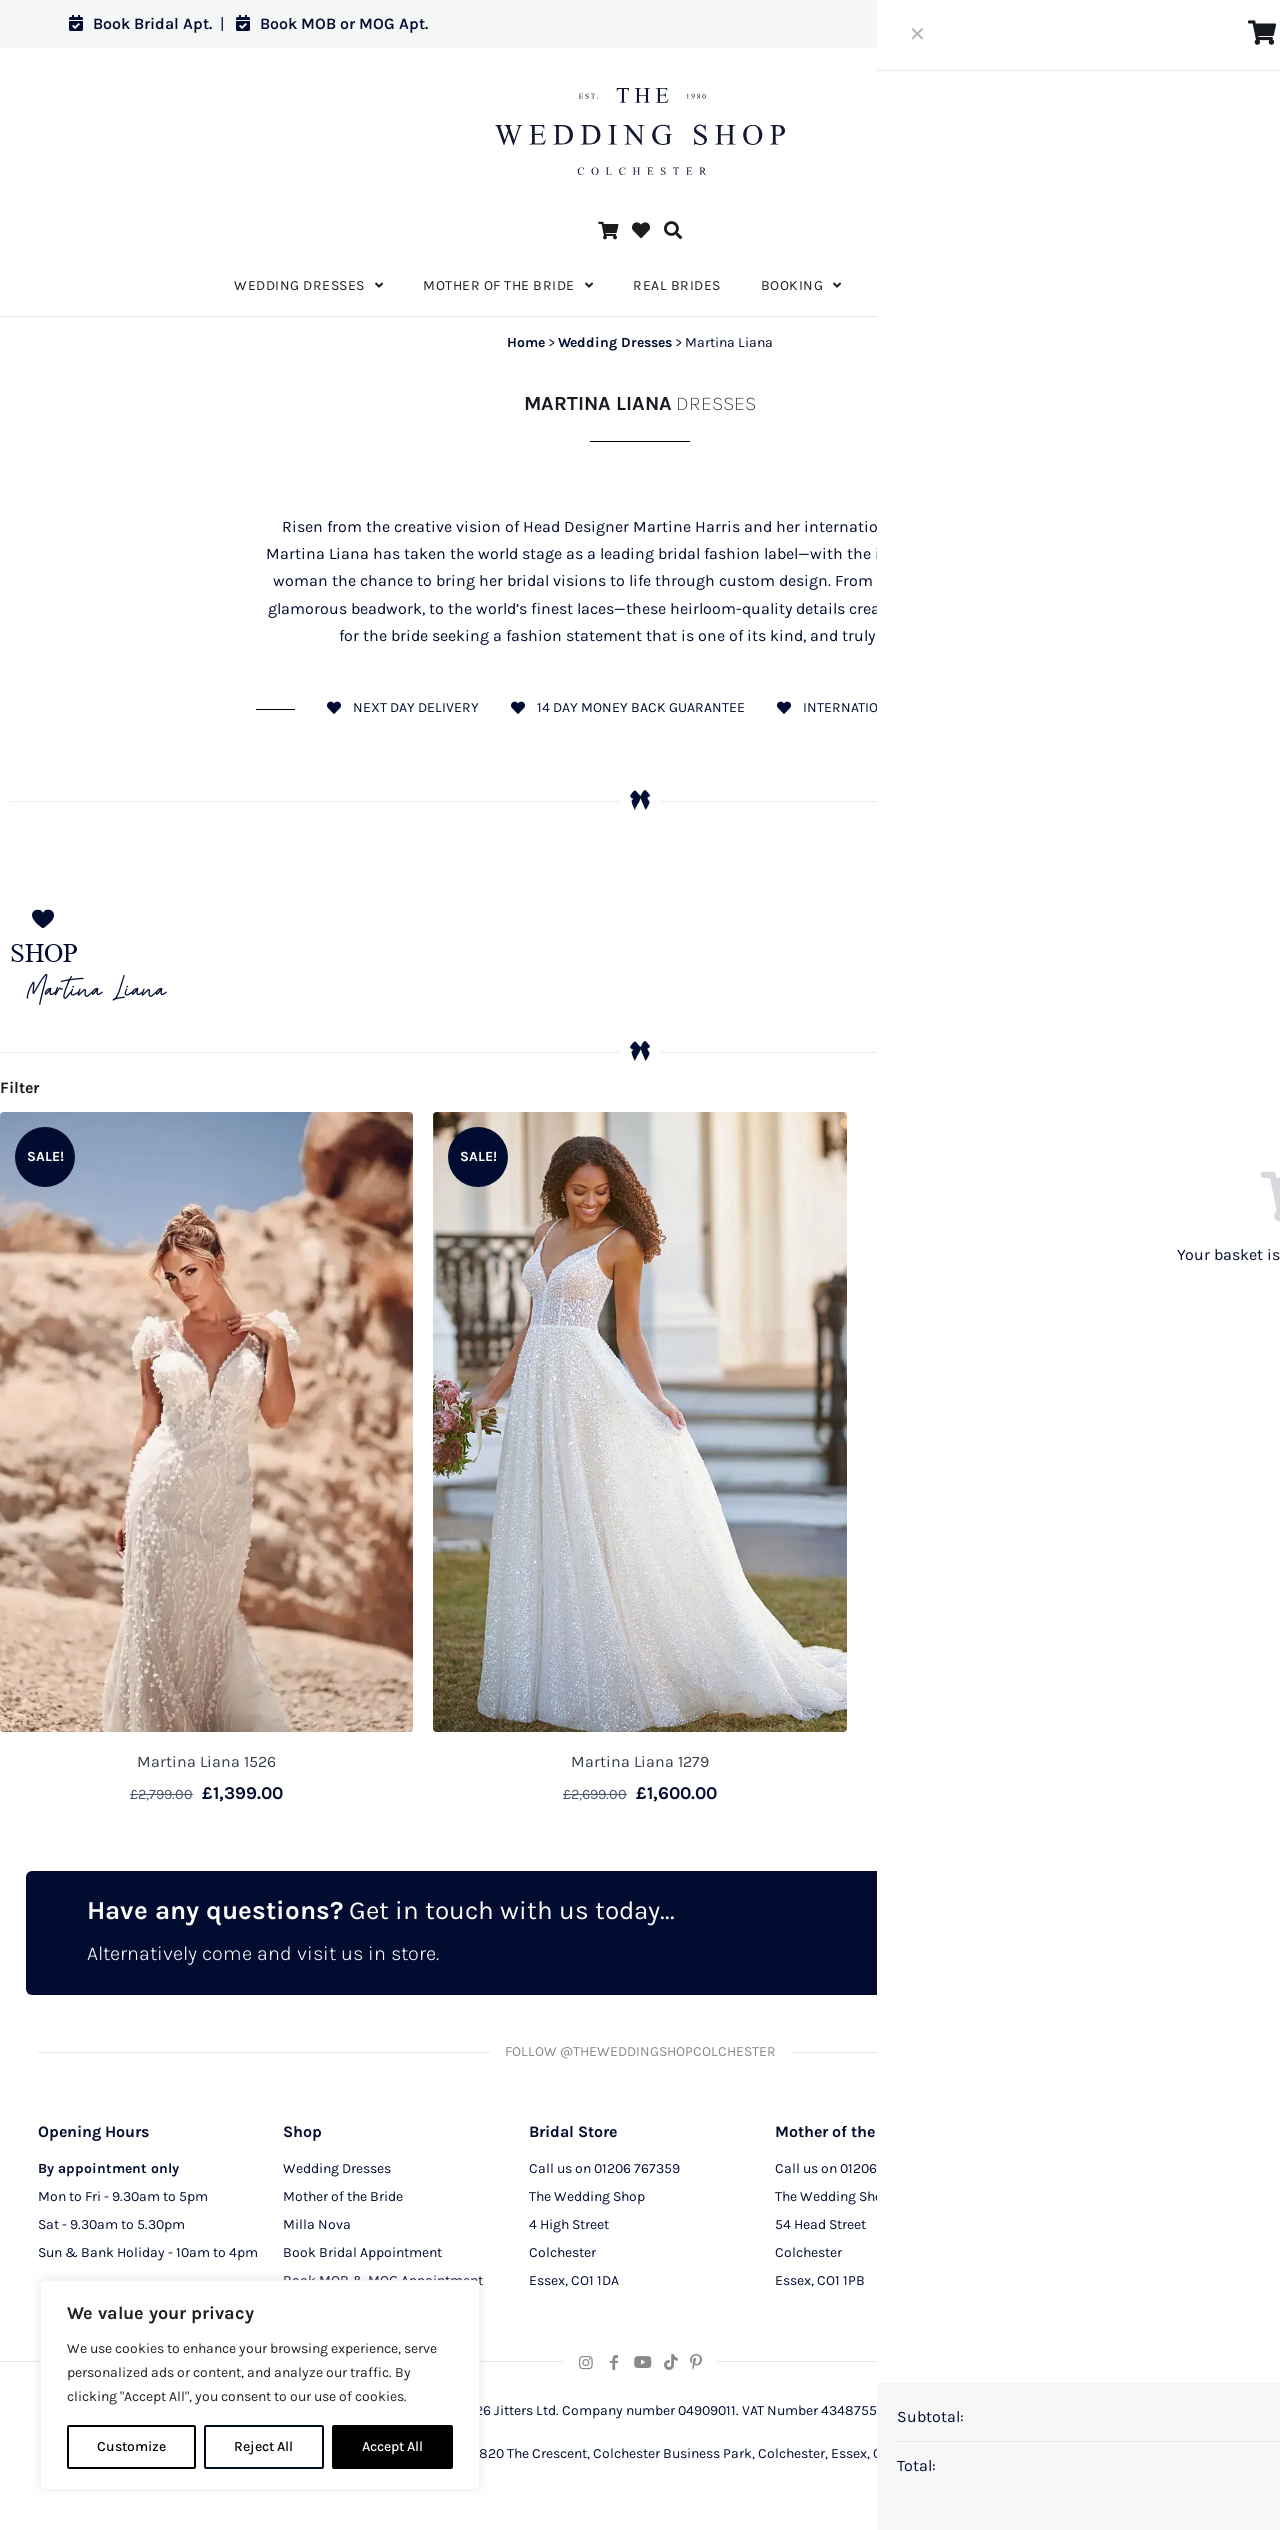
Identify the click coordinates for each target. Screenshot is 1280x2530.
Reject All (263, 2446)
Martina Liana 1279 (640, 1761)
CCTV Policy (1058, 2230)
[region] (260, 2385)
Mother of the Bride (343, 2202)
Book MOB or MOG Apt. (332, 23)
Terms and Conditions (1089, 2258)
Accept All (392, 2446)
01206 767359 (637, 2174)
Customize (131, 2446)
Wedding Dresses (615, 342)
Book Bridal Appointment (362, 2258)
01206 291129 (881, 2174)
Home (526, 342)
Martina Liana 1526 (206, 1761)
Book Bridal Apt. (140, 23)
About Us (1049, 2174)
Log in (1173, 23)
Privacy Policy (1064, 2202)
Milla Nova (317, 2230)
